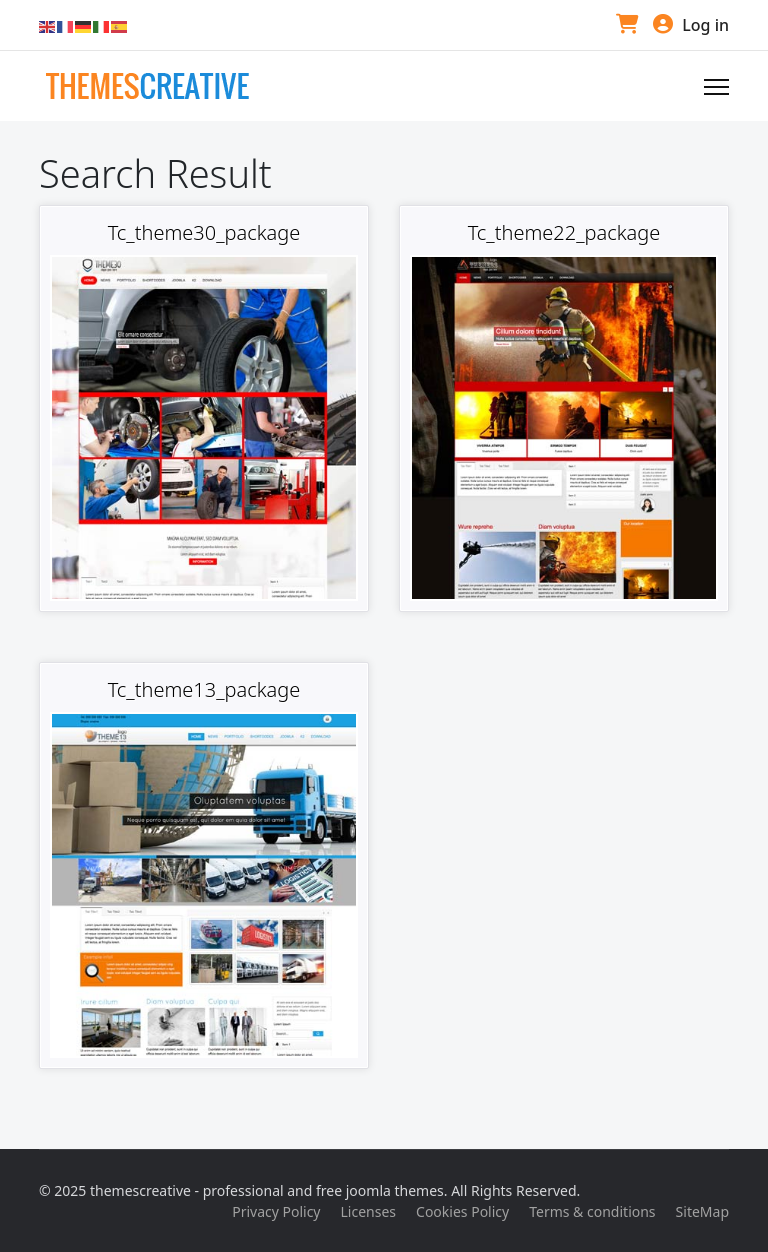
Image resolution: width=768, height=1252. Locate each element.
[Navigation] (716, 87)
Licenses (369, 1211)
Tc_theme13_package (204, 689)
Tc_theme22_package (564, 232)
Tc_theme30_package (204, 232)
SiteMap (702, 1211)
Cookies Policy (462, 1211)
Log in (691, 25)
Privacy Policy (276, 1211)
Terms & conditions (592, 1211)
